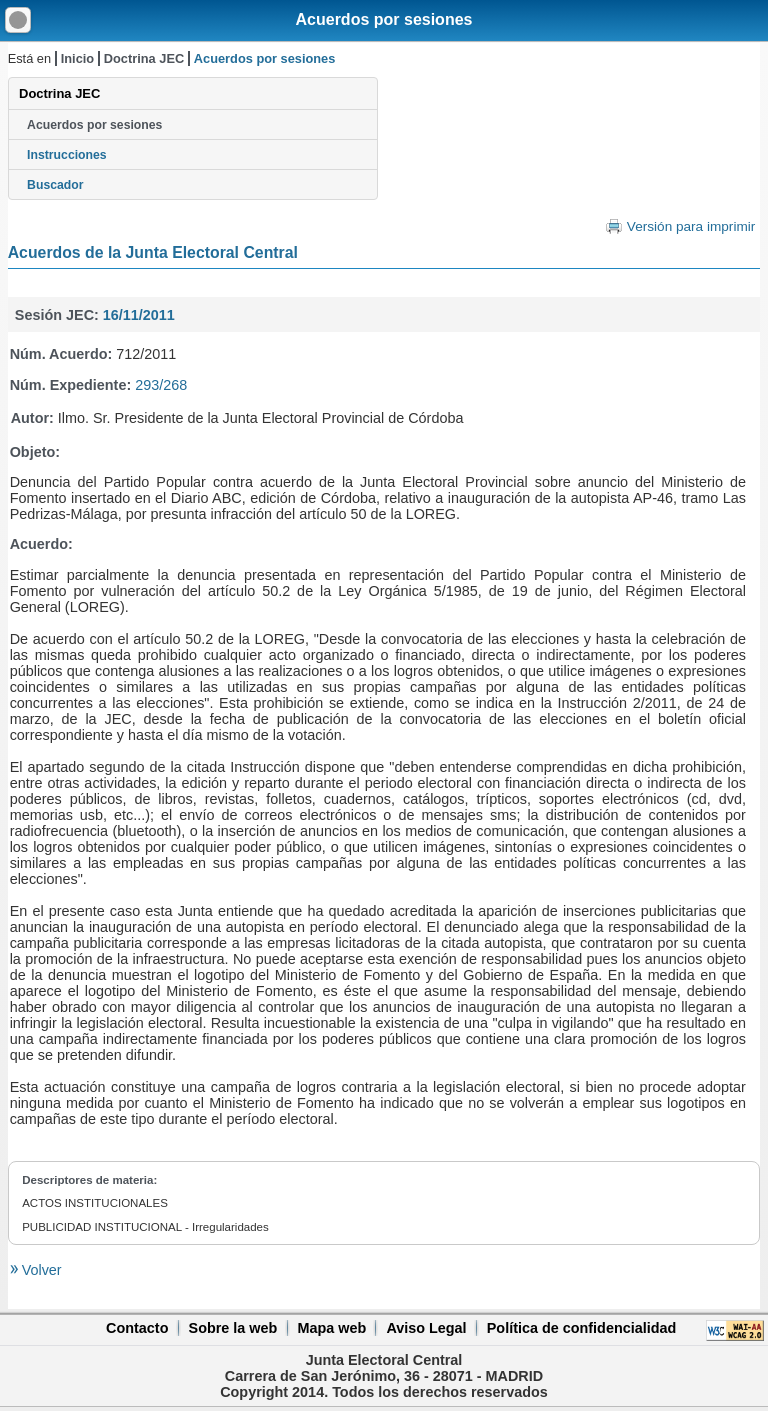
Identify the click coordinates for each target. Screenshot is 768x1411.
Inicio (77, 58)
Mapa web (331, 1328)
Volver (40, 1270)
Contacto (137, 1328)
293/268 (161, 385)
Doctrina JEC (144, 58)
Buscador (55, 185)
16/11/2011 (139, 315)
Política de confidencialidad (582, 1328)
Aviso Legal (426, 1328)
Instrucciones (67, 155)
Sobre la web (233, 1328)
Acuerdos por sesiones (384, 19)
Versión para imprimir (691, 226)
